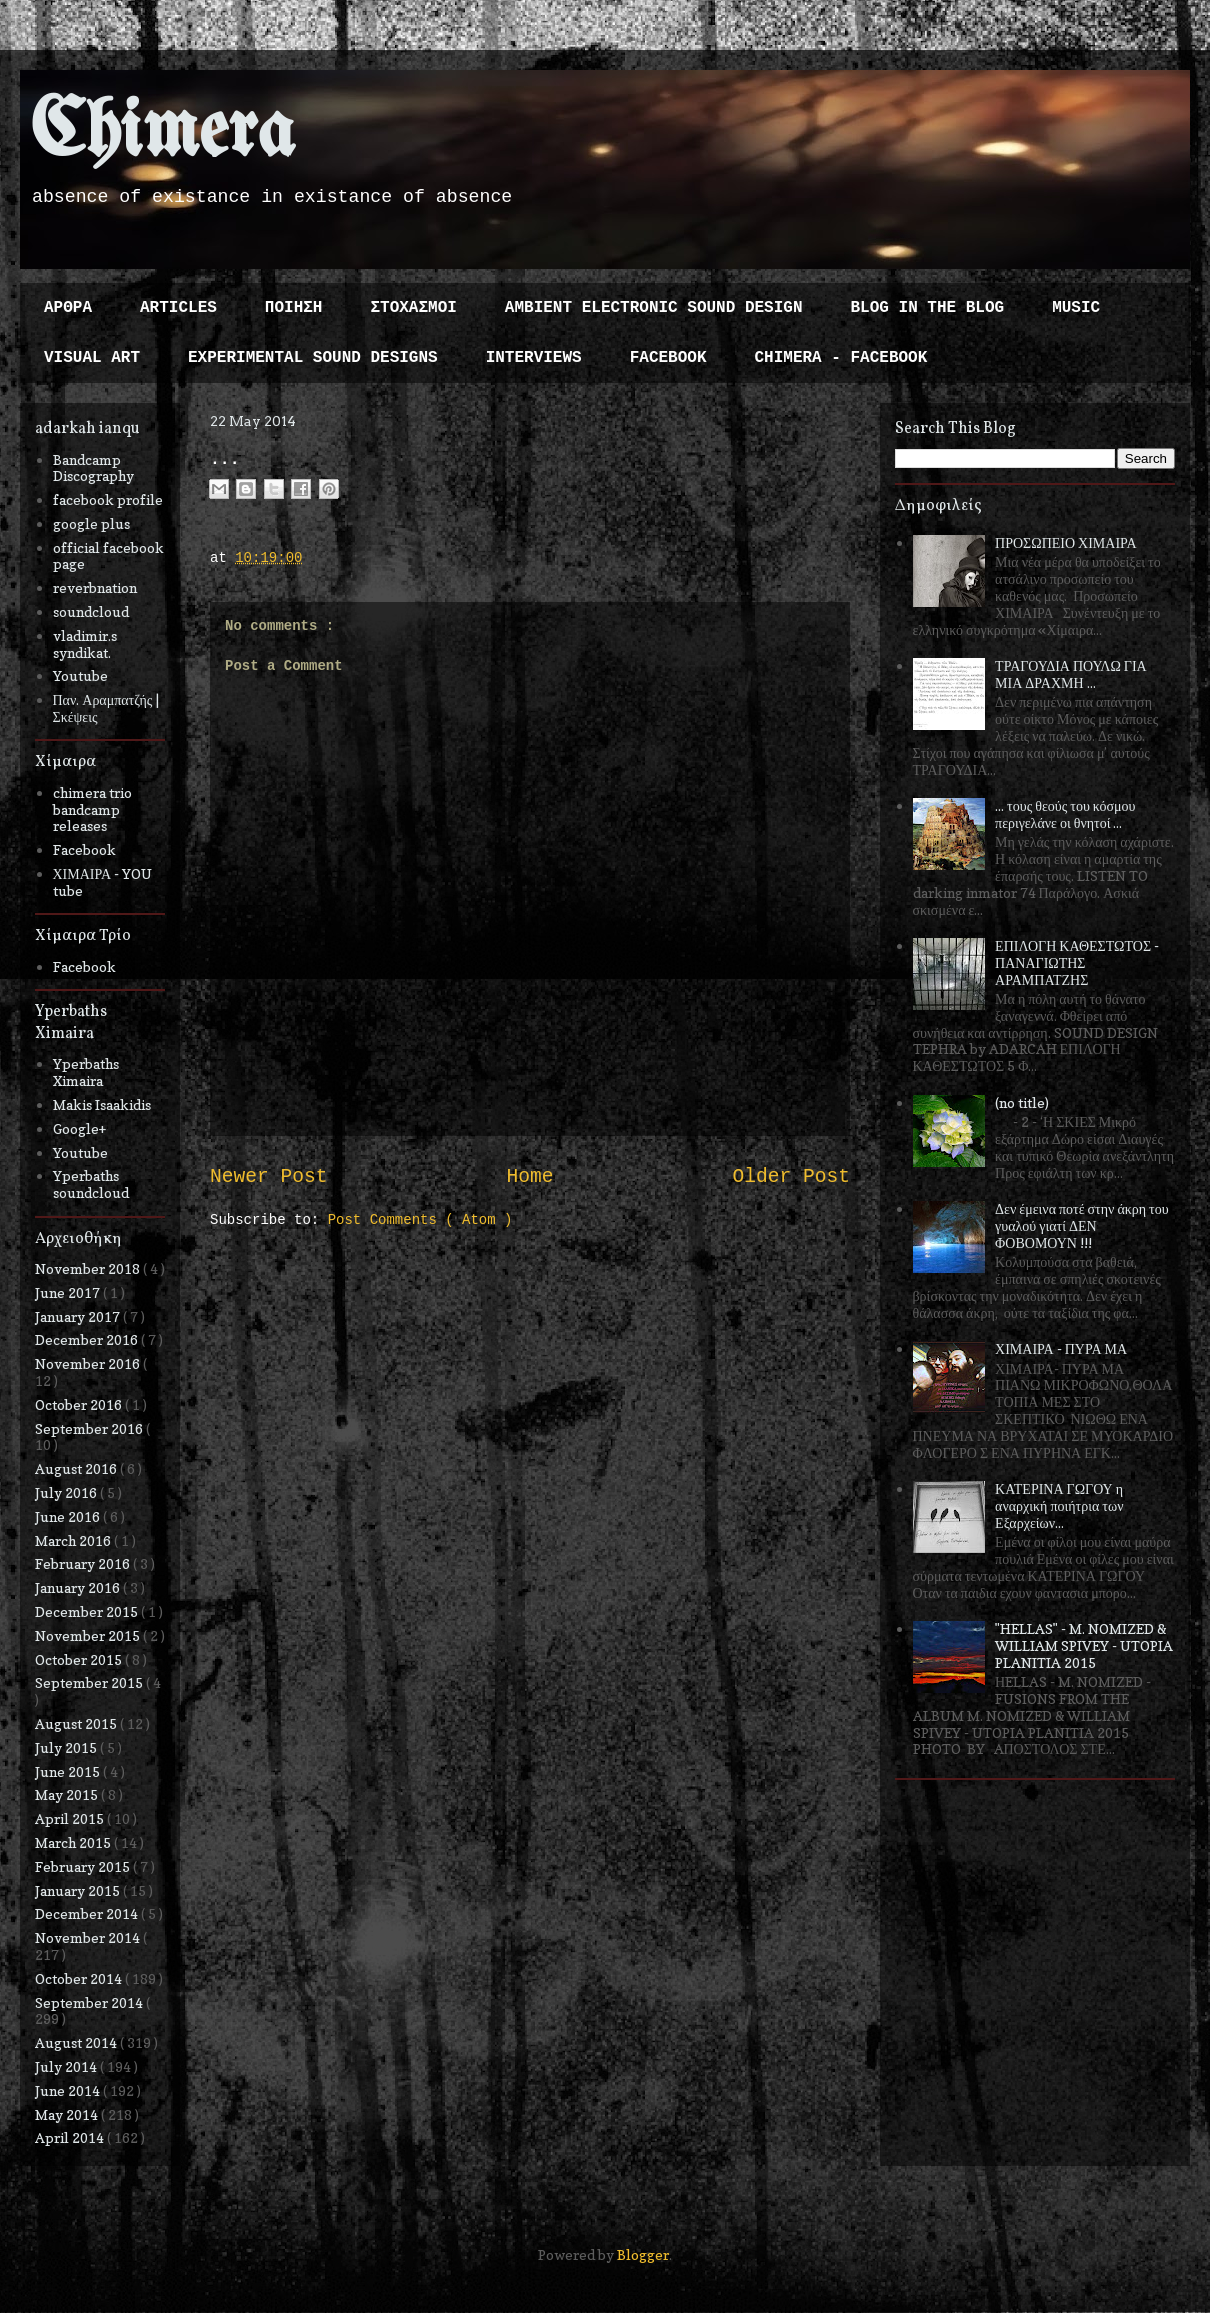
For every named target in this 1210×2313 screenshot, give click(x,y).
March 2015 (74, 1842)
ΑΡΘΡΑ (68, 308)
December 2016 (88, 1339)
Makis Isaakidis (102, 1104)
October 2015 (80, 1659)
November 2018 (89, 1268)
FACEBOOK (668, 358)
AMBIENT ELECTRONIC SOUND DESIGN (654, 308)
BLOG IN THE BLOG (928, 308)
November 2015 (89, 1635)
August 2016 (77, 1468)
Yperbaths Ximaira (86, 1072)
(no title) (1022, 1102)
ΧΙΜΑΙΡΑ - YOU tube (103, 882)
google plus (91, 523)
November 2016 (89, 1363)
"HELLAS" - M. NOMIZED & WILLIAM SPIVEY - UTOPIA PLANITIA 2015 (1084, 1645)
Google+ (79, 1128)
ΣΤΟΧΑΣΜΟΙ (413, 308)
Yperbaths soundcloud (91, 1184)
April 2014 (71, 2137)
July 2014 (67, 2066)
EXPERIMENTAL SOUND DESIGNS (313, 358)
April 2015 (71, 1818)
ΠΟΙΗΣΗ (294, 308)
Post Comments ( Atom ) (420, 1220)
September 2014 (90, 2002)
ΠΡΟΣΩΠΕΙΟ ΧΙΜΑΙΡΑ (1066, 542)
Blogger (643, 2254)
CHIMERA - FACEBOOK (840, 358)
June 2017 (69, 1292)
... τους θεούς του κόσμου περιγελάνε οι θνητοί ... (1065, 814)
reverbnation (95, 587)
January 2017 (79, 1316)
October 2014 (80, 1978)
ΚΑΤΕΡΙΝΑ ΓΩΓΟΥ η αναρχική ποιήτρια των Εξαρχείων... (1059, 1505)
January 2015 (79, 1890)
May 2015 (68, 1794)
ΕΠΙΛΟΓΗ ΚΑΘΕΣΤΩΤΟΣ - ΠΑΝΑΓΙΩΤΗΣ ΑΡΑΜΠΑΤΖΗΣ (1077, 962)
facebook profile (108, 499)
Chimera (162, 133)
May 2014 (68, 2114)
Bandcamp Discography (93, 468)
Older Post (791, 1177)
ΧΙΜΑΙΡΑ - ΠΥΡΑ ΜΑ (1061, 1348)
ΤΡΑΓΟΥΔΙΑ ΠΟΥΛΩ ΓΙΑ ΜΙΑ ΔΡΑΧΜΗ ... (1071, 674)
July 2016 (67, 1492)
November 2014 (89, 1937)
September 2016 (90, 1428)
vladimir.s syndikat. (85, 644)
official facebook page (108, 556)
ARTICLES (178, 308)
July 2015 (67, 1747)
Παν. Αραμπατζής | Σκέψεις (106, 708)
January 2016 (79, 1587)
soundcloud (91, 611)
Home (529, 1177)
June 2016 (69, 1516)
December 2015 (88, 1611)
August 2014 (77, 2042)
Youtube (80, 675)
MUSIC (1076, 308)
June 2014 (69, 2090)
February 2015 (84, 1866)
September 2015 (90, 1682)
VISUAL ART (92, 358)
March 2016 (74, 1540)
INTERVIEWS (534, 358)
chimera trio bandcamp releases (92, 809)
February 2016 (84, 1563)
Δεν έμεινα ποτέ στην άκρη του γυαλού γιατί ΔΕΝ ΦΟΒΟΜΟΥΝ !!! (1082, 1225)
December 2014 (88, 1913)
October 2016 (80, 1404)
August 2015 (77, 1723)
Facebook (84, 849)
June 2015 (69, 1771)
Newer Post (269, 1177)
